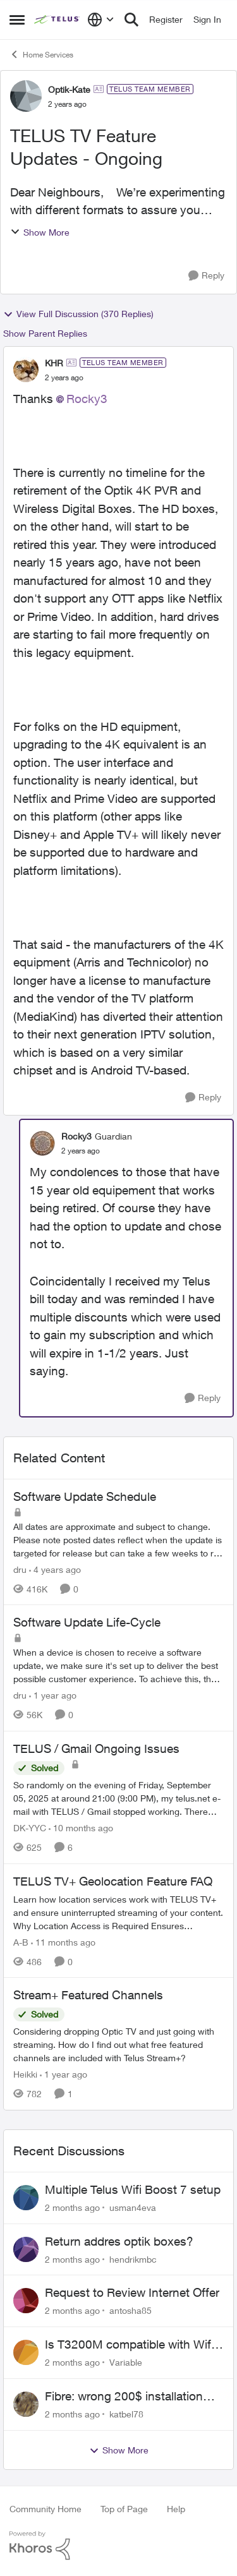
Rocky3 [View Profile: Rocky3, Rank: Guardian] (76, 1136)
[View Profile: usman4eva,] (26, 2197)
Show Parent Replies (45, 333)
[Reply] (206, 275)
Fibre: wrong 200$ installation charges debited (124, 2396)
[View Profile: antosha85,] (26, 2300)
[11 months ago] (63, 1941)
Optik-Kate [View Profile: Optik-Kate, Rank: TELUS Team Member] (69, 89)
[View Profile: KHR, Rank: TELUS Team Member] (26, 369)
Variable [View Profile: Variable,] (125, 2362)
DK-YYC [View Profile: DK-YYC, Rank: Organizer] (29, 1827)
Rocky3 (86, 399)
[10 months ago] (81, 1827)
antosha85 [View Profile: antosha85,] (130, 2310)
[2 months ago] (72, 2207)
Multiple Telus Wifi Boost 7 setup (133, 2189)
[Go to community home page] (57, 19)
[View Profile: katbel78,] (26, 2404)
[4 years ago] (55, 1568)
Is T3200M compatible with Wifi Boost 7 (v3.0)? (129, 2344)
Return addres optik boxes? (119, 2241)
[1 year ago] (52, 1695)
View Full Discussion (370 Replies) (78, 314)
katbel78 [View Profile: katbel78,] (126, 2414)
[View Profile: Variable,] (26, 2352)
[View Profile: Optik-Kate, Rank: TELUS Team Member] (26, 96)
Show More (40, 232)
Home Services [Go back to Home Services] (41, 54)
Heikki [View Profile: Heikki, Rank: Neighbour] (25, 2074)
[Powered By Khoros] (118, 2545)
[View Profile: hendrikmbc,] (26, 2249)
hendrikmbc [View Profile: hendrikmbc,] (133, 2258)
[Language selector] (100, 19)
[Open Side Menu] (17, 19)
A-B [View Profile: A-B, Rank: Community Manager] (20, 1941)
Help (176, 2508)
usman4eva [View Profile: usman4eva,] (132, 2207)
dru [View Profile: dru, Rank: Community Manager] (20, 1568)
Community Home (45, 2508)
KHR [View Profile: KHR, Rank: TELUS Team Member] (54, 363)
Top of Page (124, 2508)
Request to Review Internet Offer (132, 2292)
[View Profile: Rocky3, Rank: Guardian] (42, 1143)
